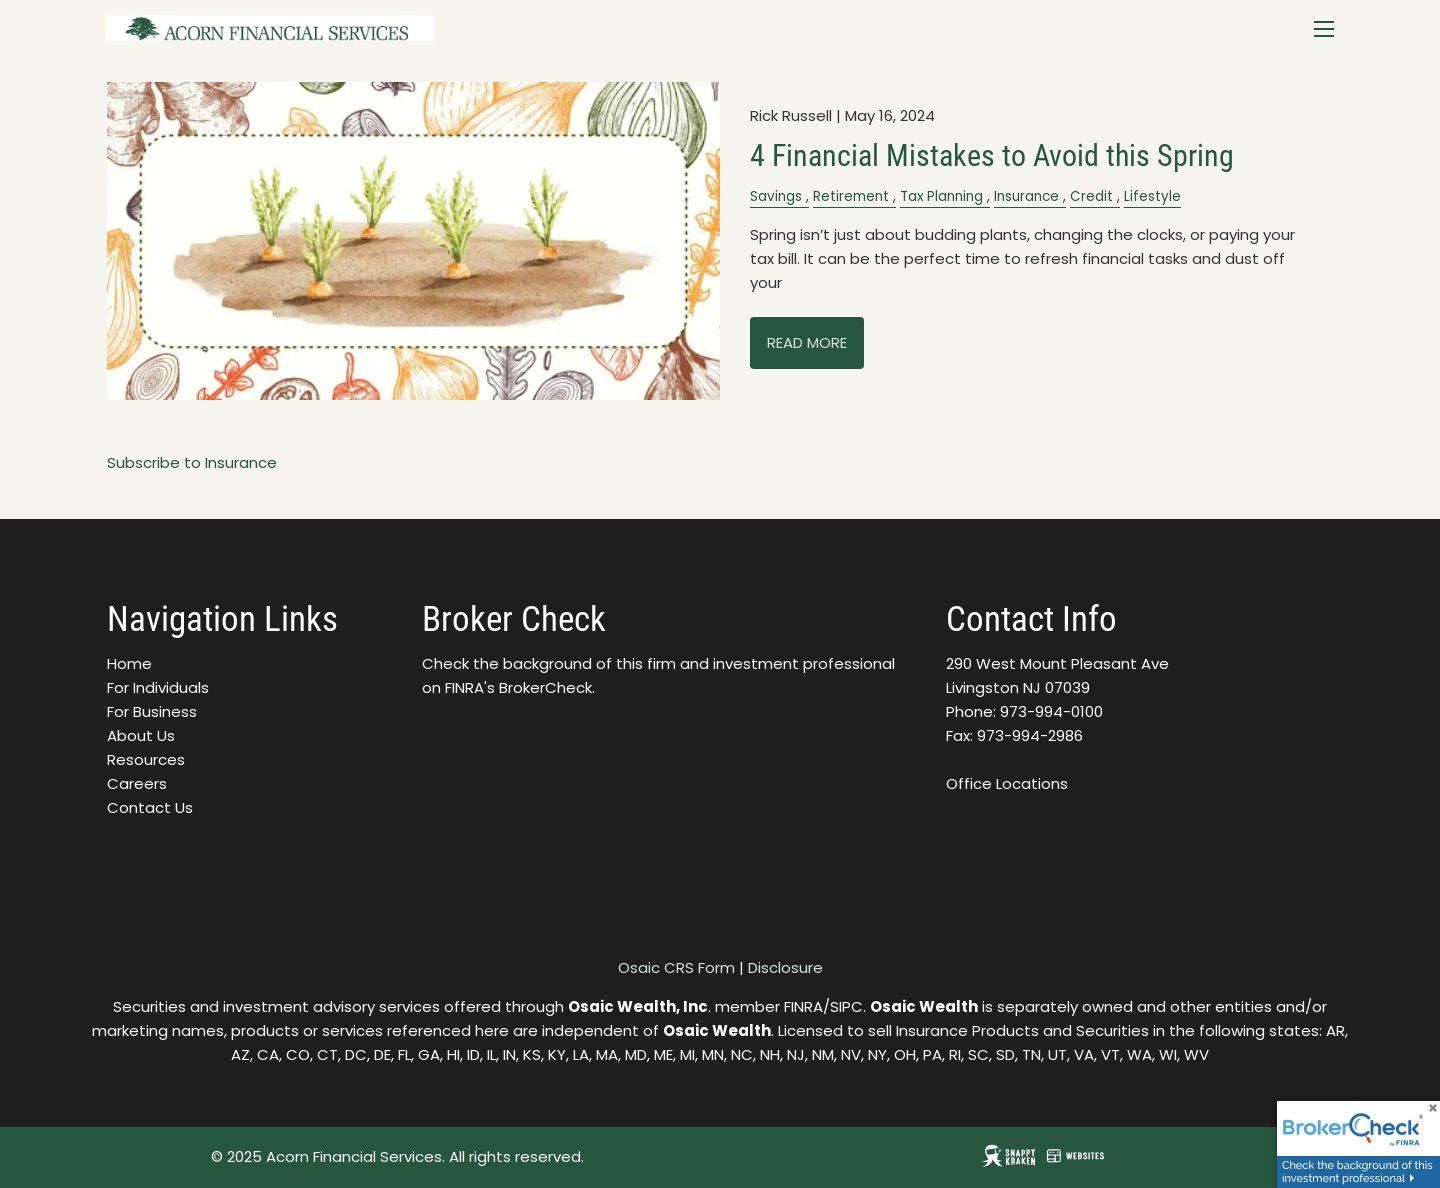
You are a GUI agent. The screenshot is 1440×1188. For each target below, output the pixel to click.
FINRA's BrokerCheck (518, 687)
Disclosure (785, 967)
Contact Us (150, 807)
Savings (776, 196)
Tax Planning (941, 196)
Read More (807, 342)
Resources (146, 759)
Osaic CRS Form (676, 967)
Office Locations (1007, 783)
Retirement (851, 196)
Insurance (1026, 196)
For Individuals (158, 687)
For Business (152, 711)
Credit (1091, 196)
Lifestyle (1152, 196)
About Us (141, 735)
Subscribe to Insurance (192, 462)
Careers (137, 783)
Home (129, 663)
